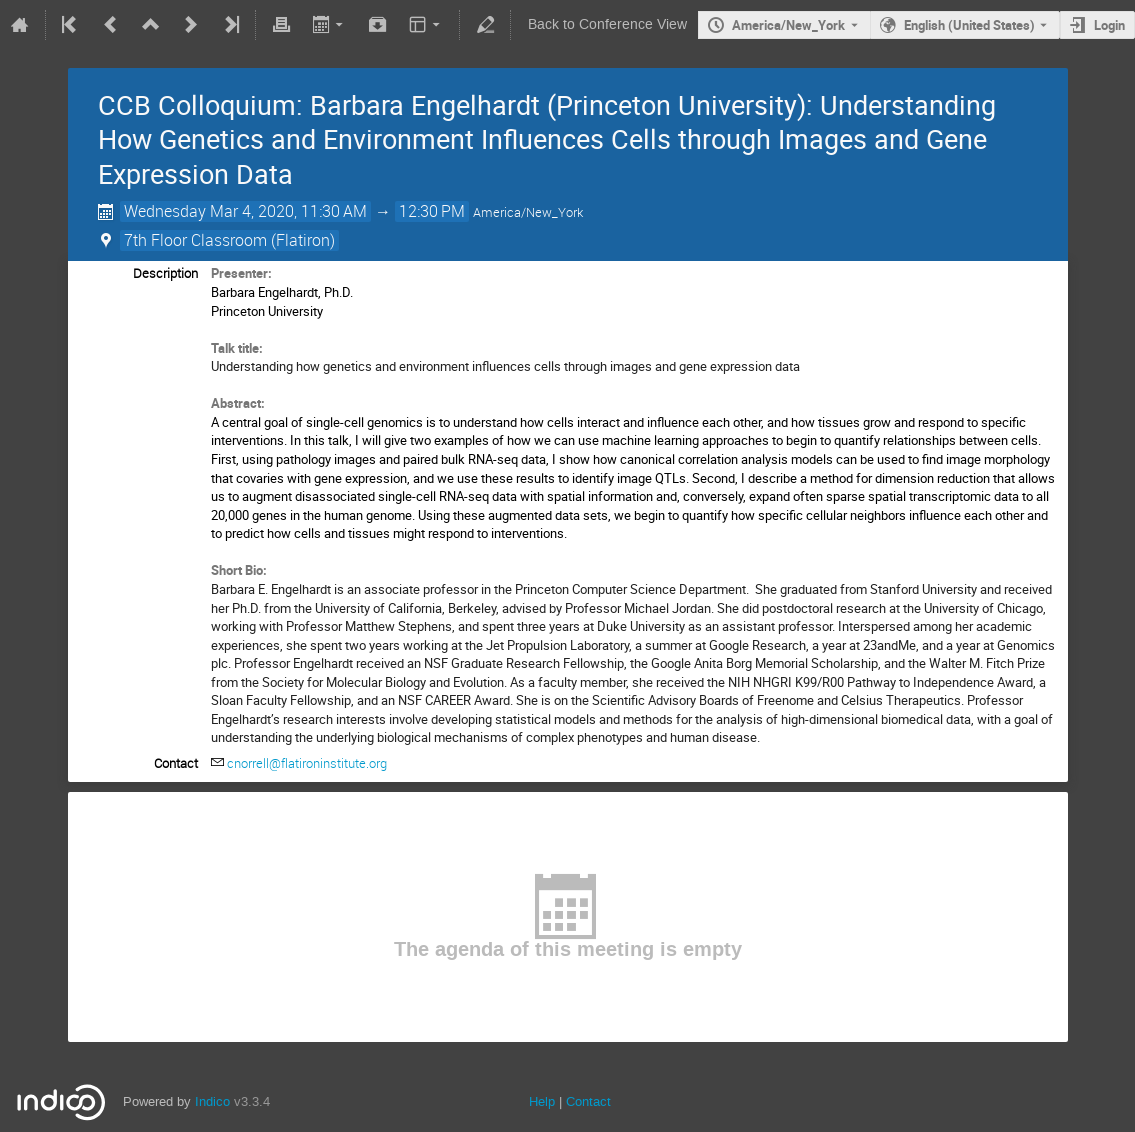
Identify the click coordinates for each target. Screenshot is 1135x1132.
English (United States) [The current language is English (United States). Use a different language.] (969, 25)
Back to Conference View (607, 24)
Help (542, 1101)
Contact (588, 1101)
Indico (212, 1101)
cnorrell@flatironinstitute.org (307, 763)
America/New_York (788, 25)
